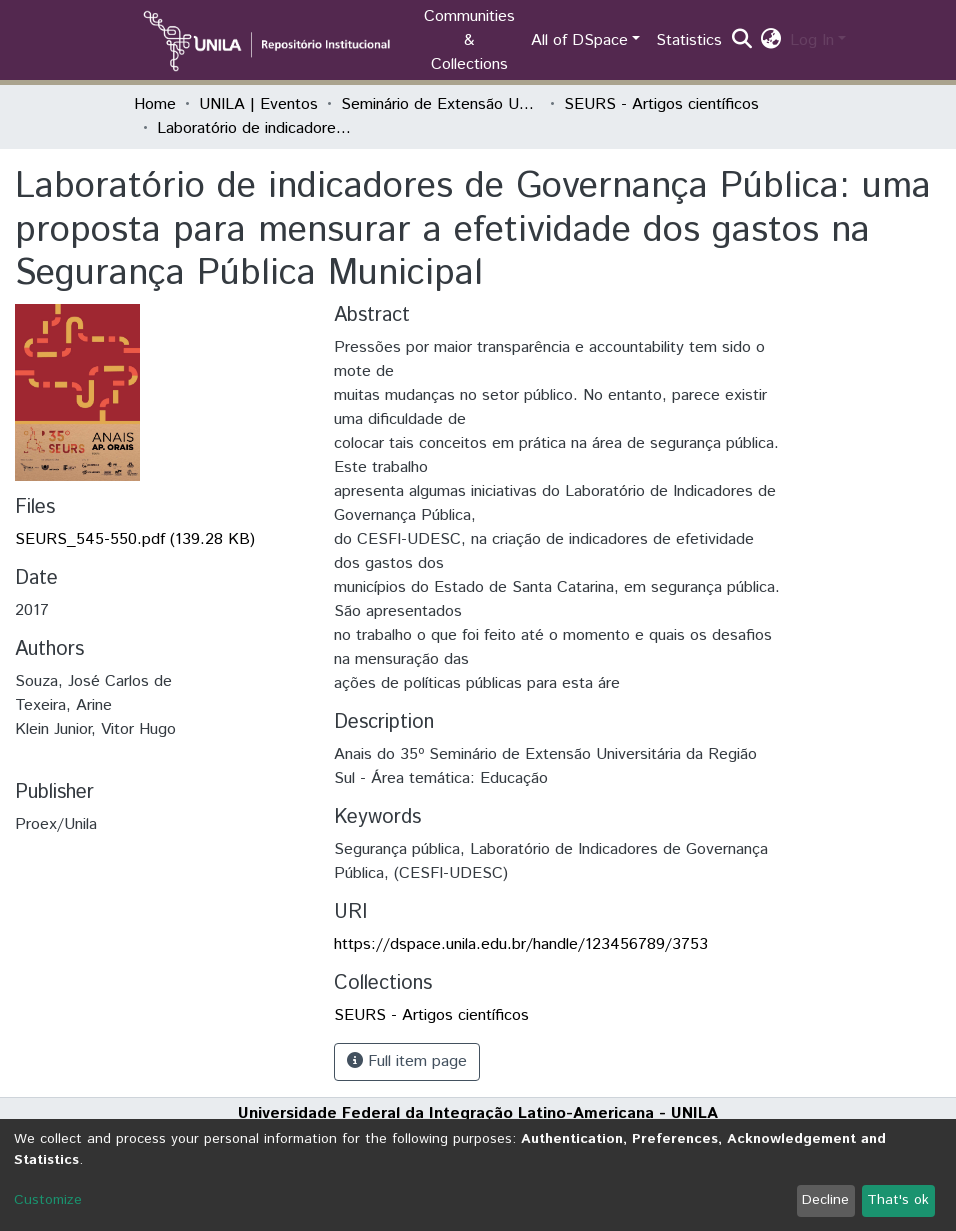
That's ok (898, 1200)
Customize (48, 1200)
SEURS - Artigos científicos (661, 104)
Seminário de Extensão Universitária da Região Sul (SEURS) (441, 104)
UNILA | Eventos (258, 104)
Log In (812, 40)
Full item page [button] (407, 1061)
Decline (825, 1200)
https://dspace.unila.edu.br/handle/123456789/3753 (521, 944)
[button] (771, 41)
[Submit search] (742, 41)
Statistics (689, 40)
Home (155, 104)
